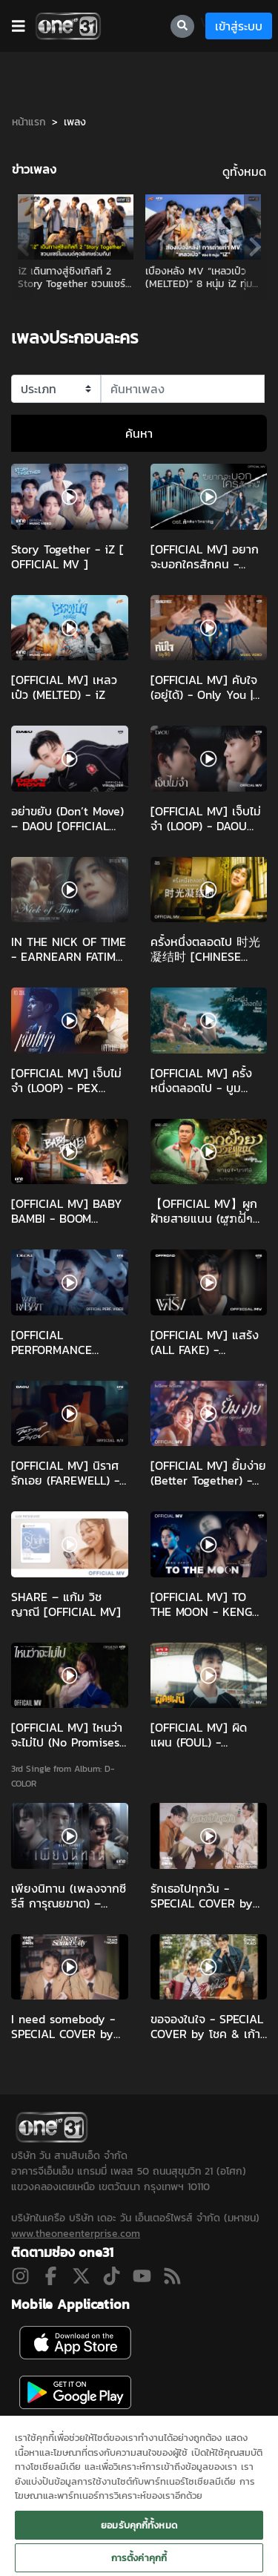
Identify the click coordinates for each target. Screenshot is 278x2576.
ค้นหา (139, 433)
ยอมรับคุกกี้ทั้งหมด (139, 2525)
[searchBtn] (182, 26)
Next (255, 247)
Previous (23, 247)
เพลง (75, 122)
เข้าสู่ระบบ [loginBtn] (238, 26)
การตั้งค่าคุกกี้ (139, 2558)
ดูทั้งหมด (244, 171)
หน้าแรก (29, 122)
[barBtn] (18, 26)
